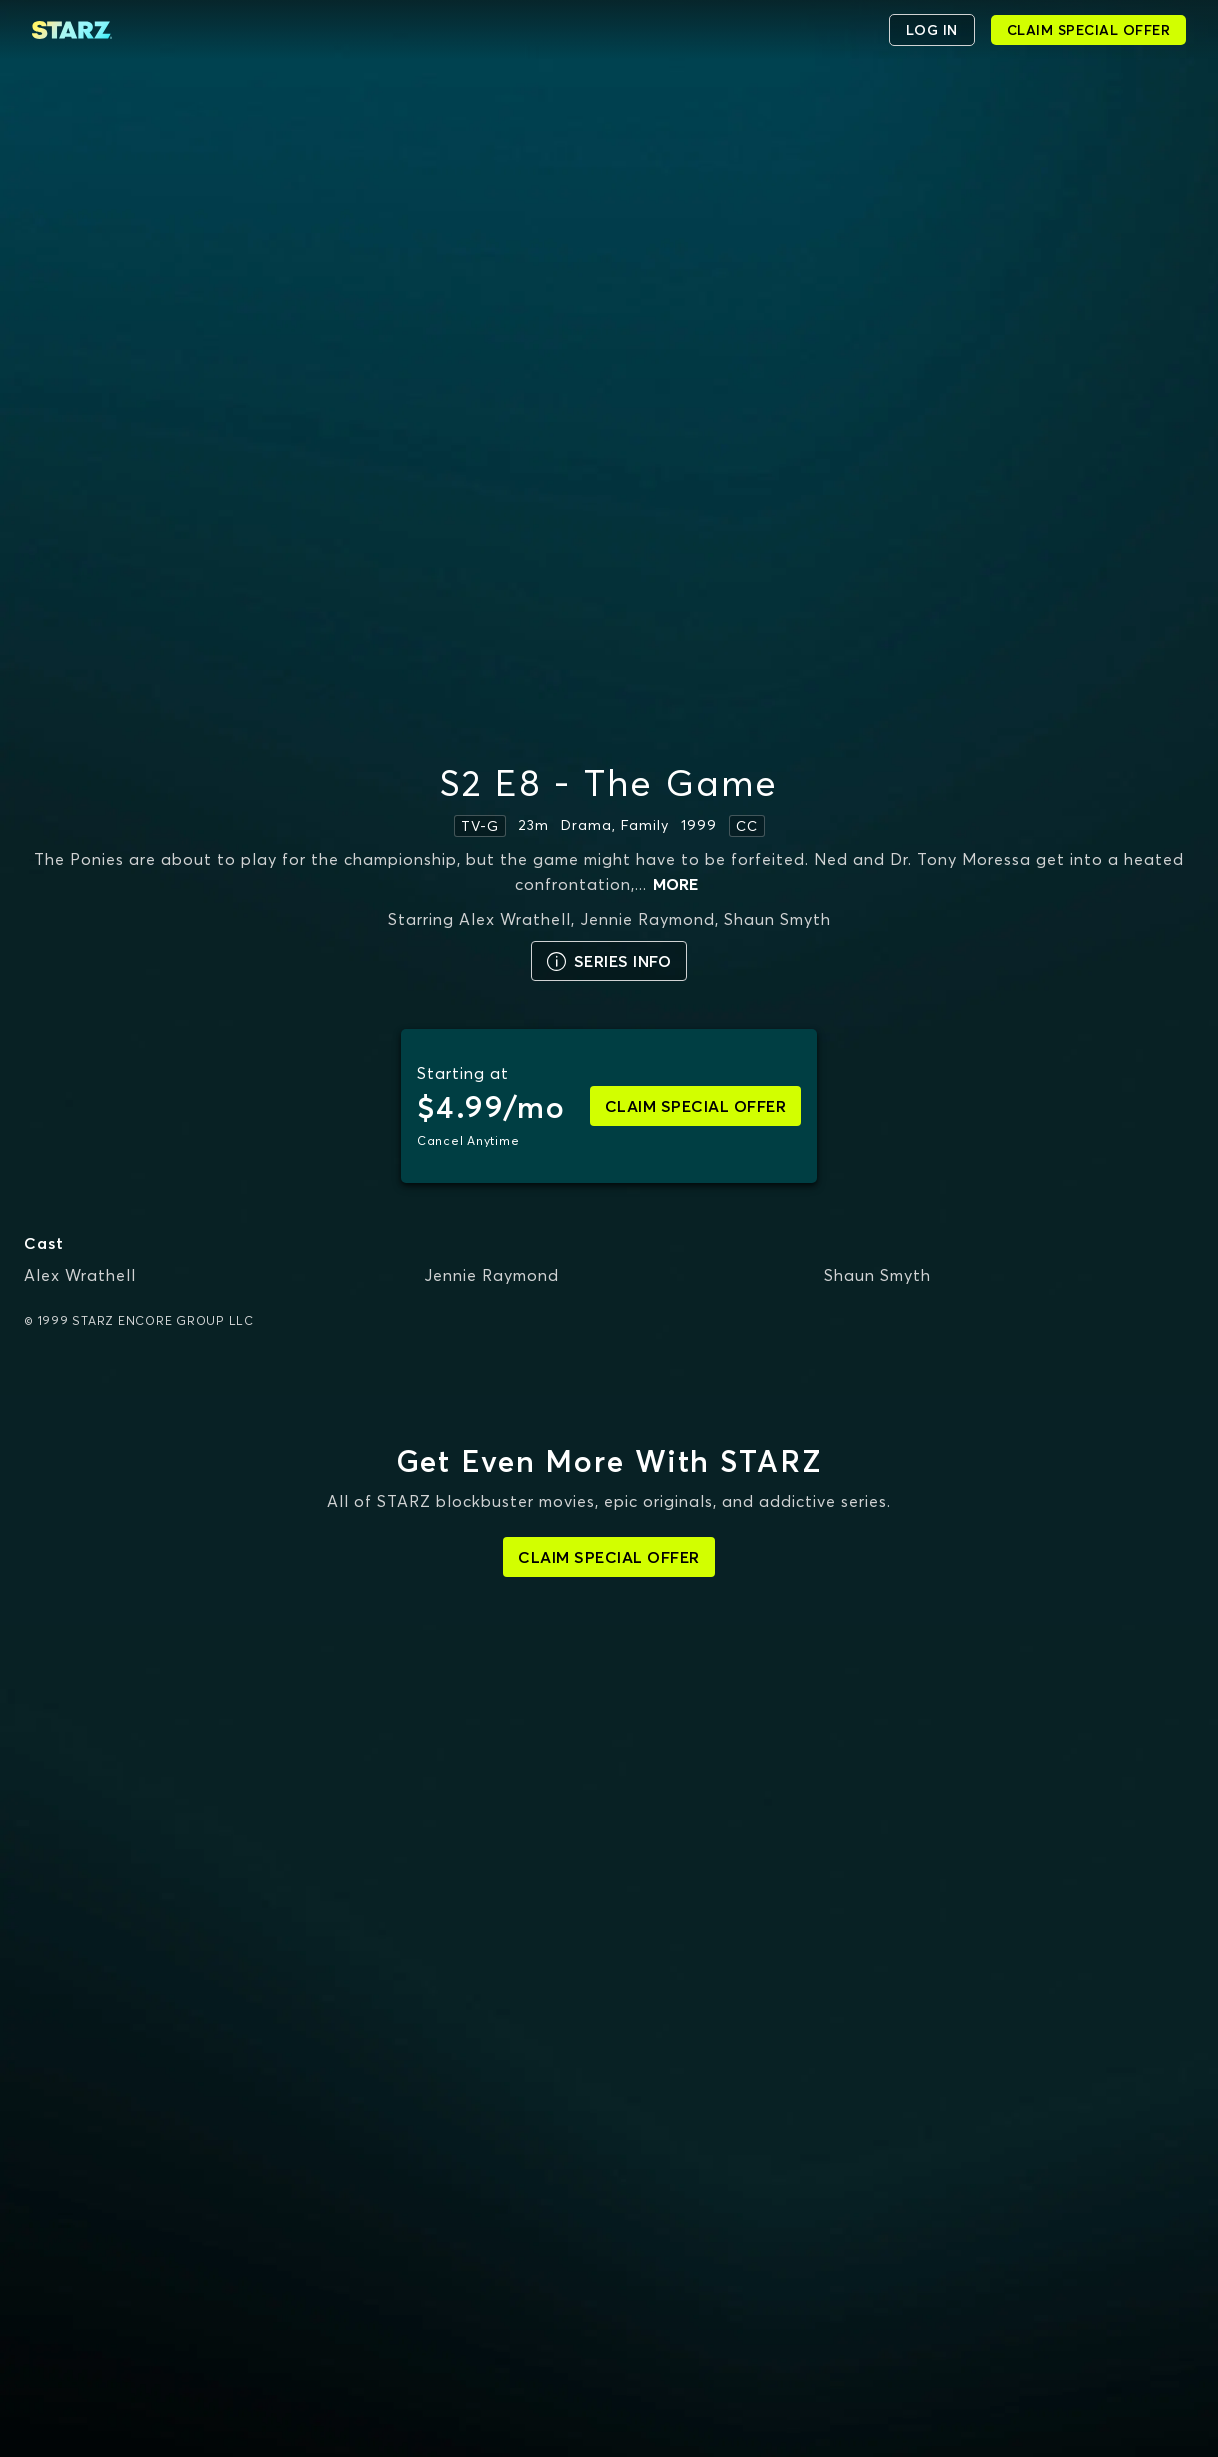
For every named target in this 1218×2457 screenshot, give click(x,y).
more (675, 884)
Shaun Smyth (877, 1275)
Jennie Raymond (491, 1275)
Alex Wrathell (80, 1275)
